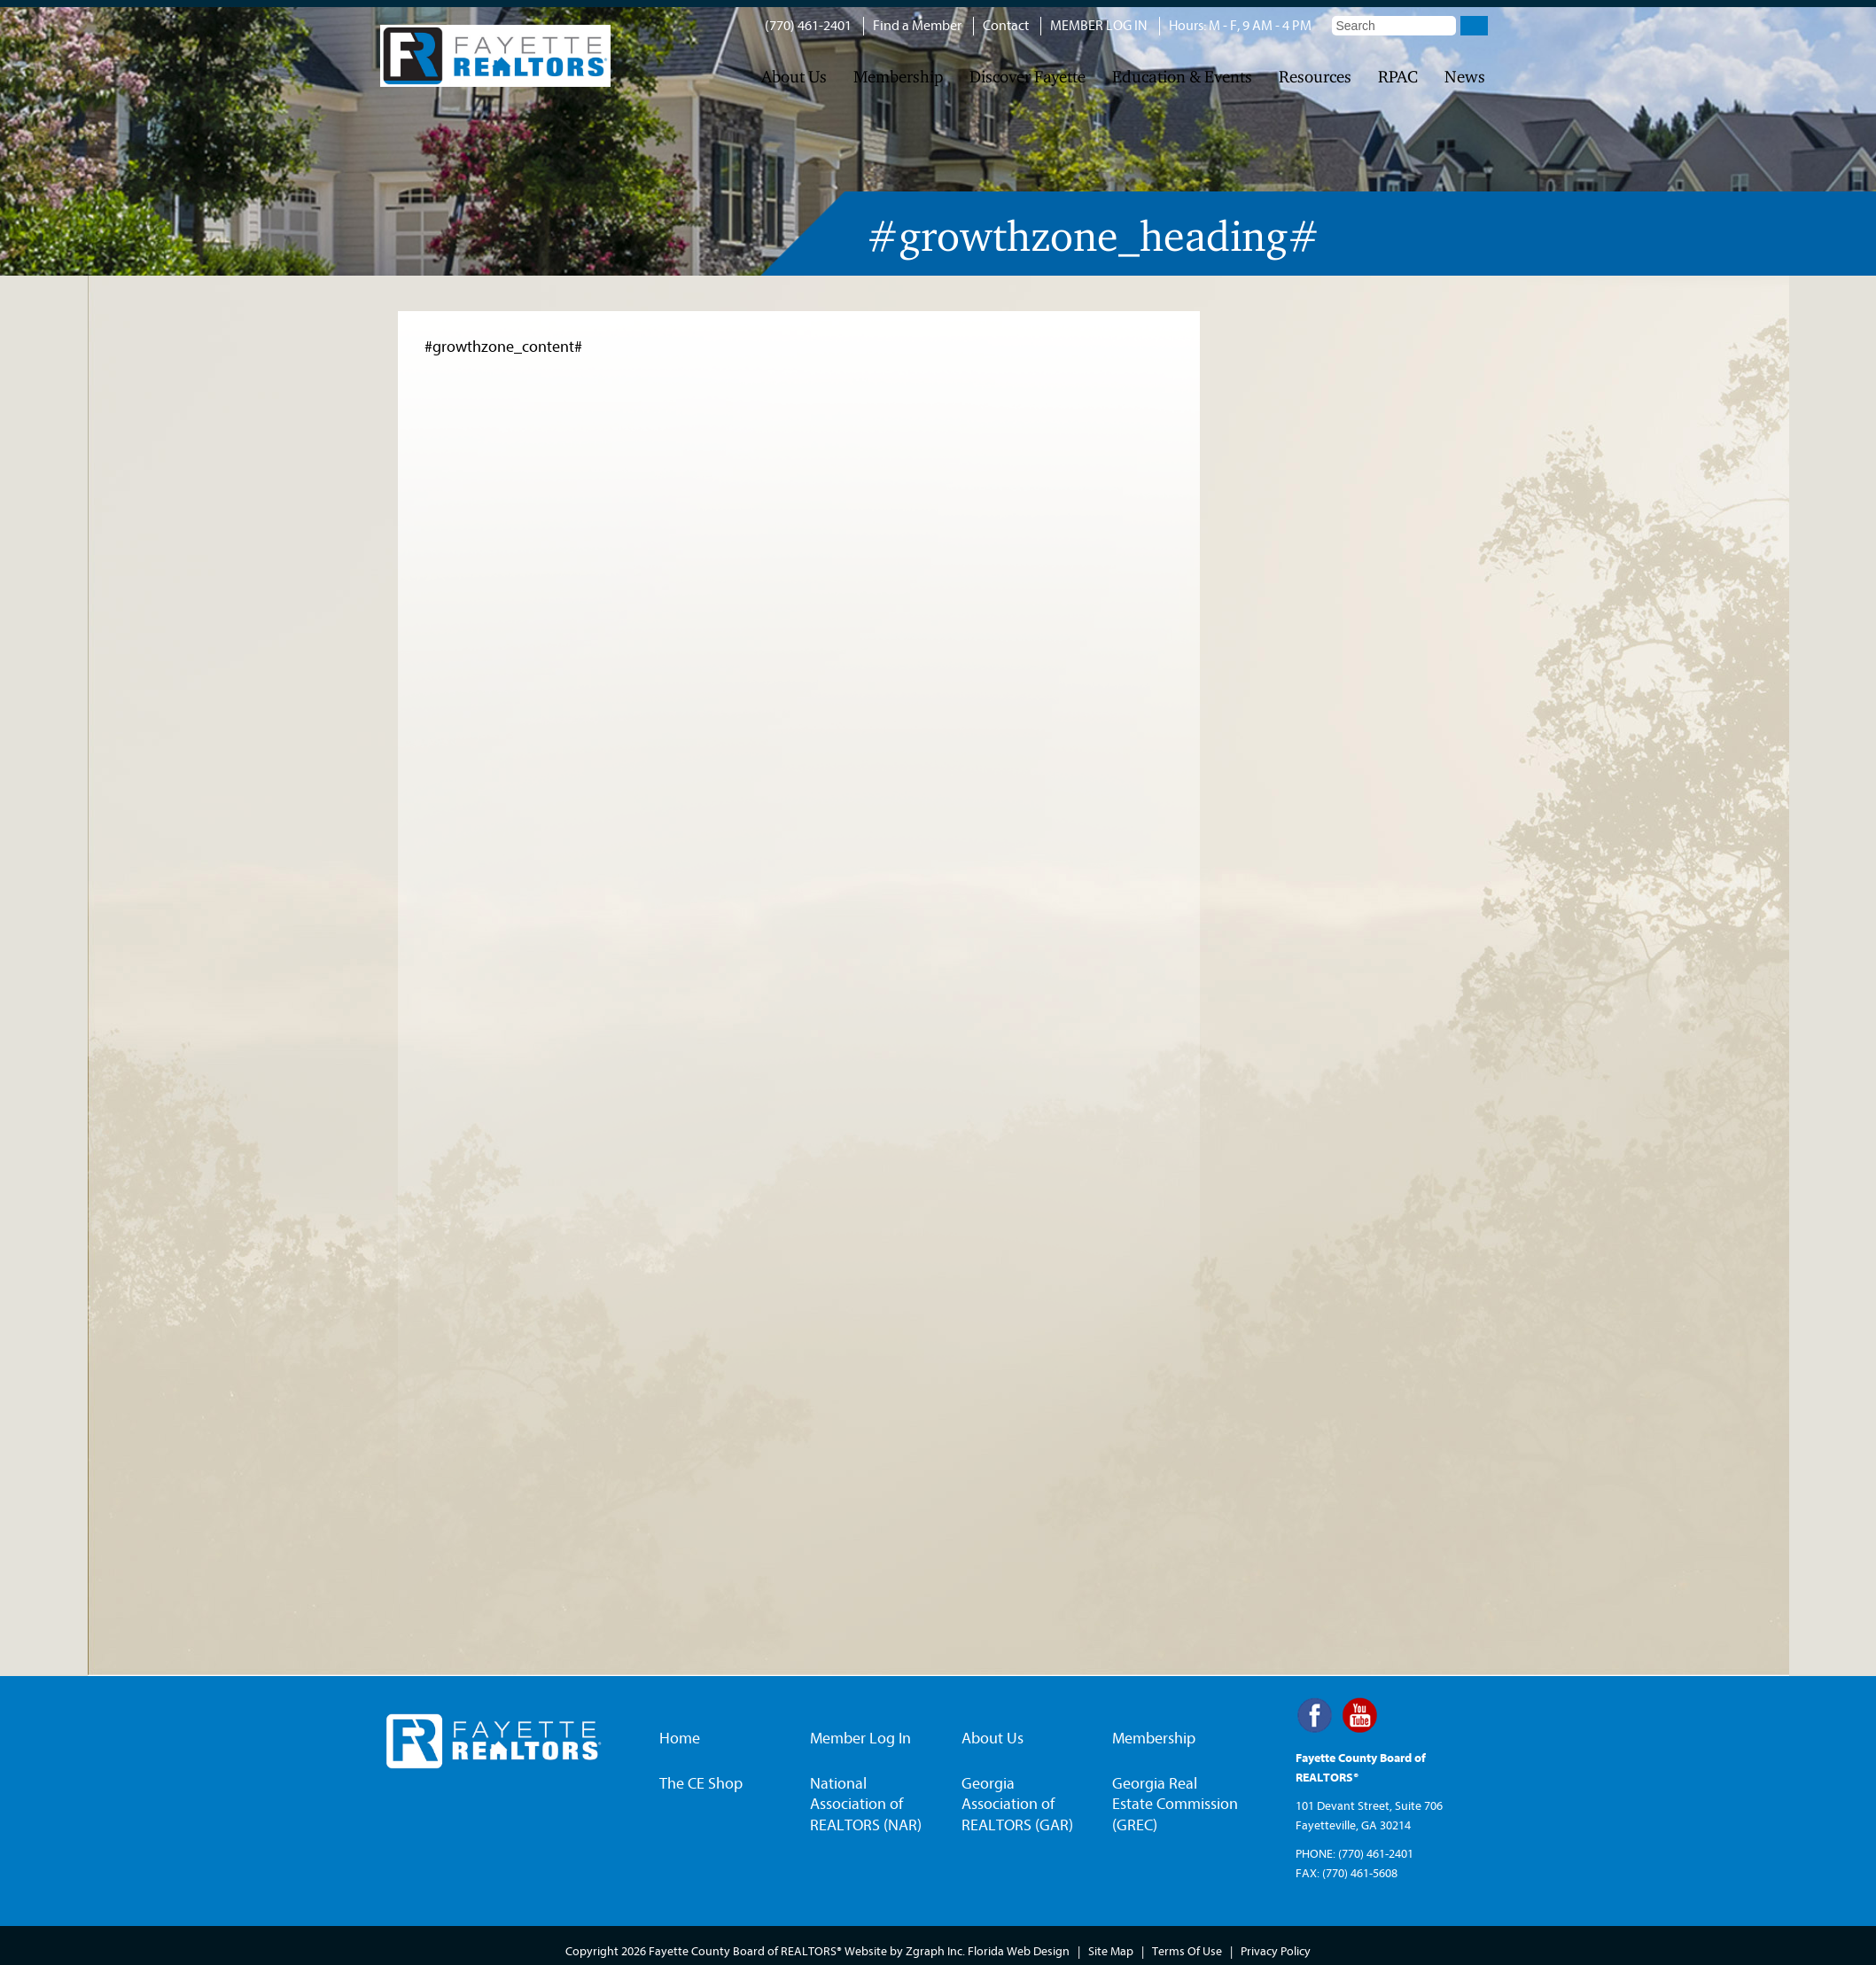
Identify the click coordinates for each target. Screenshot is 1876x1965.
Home (679, 1738)
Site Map (1110, 1951)
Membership (898, 76)
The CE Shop (701, 1783)
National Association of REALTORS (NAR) (866, 1804)
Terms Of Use (1187, 1951)
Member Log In (860, 1738)
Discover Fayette (1027, 76)
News (1464, 76)
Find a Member (917, 26)
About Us (794, 76)
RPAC (1398, 76)
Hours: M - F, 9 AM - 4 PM (1240, 26)
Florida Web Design (1019, 1951)
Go (1474, 25)
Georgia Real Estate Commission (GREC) (1175, 1804)
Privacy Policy (1276, 1951)
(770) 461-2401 (808, 26)
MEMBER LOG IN (1099, 26)
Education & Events (1182, 76)
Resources (1315, 76)
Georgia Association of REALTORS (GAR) (1017, 1804)
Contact (1006, 26)
